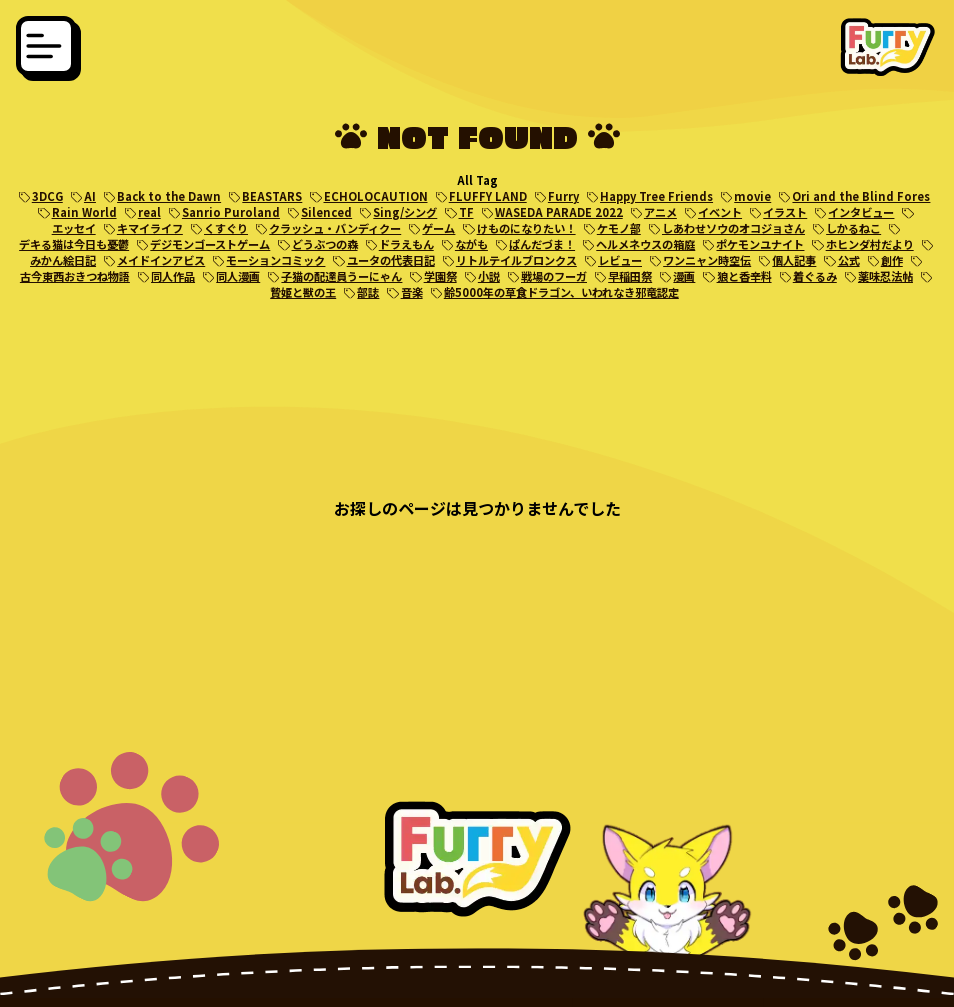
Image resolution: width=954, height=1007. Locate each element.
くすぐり (226, 228)
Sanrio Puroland (231, 212)
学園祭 (440, 276)
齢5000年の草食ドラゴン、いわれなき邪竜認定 (561, 292)
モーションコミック (275, 260)
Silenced (326, 212)
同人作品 (173, 276)
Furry (563, 196)
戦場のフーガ (554, 276)
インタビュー (861, 212)
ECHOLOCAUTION (376, 196)
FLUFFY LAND (488, 196)
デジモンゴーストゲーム (210, 244)
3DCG (47, 196)
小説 (489, 276)
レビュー (620, 260)
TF (466, 212)
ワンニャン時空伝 (707, 260)
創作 (892, 260)
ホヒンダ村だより (870, 244)
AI (90, 196)
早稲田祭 (630, 276)
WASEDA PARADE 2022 (559, 212)
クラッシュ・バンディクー (335, 228)
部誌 (368, 292)
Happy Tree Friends (656, 196)
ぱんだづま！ (542, 244)
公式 (849, 260)
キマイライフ (150, 228)
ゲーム (438, 228)
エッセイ (74, 228)
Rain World (84, 212)
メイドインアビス (161, 260)
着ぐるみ (815, 276)
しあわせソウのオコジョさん (733, 228)
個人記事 (794, 260)
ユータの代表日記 (391, 260)
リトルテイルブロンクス (516, 260)
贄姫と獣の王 (303, 292)
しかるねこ (853, 228)
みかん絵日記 (63, 260)
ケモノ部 (619, 228)
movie (752, 196)
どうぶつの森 (325, 244)
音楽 (412, 292)
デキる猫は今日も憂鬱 (74, 244)
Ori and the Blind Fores (861, 196)
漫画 (684, 276)
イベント (720, 212)
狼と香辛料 (744, 276)
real (149, 212)
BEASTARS (272, 196)
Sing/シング (405, 212)
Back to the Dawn (169, 196)
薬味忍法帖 (885, 276)
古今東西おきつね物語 (75, 276)
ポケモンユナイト (760, 244)
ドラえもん (406, 244)
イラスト (785, 212)
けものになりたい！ (526, 228)
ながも (471, 244)
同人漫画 (238, 276)
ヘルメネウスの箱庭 (645, 244)
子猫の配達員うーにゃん (341, 276)
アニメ (660, 212)
